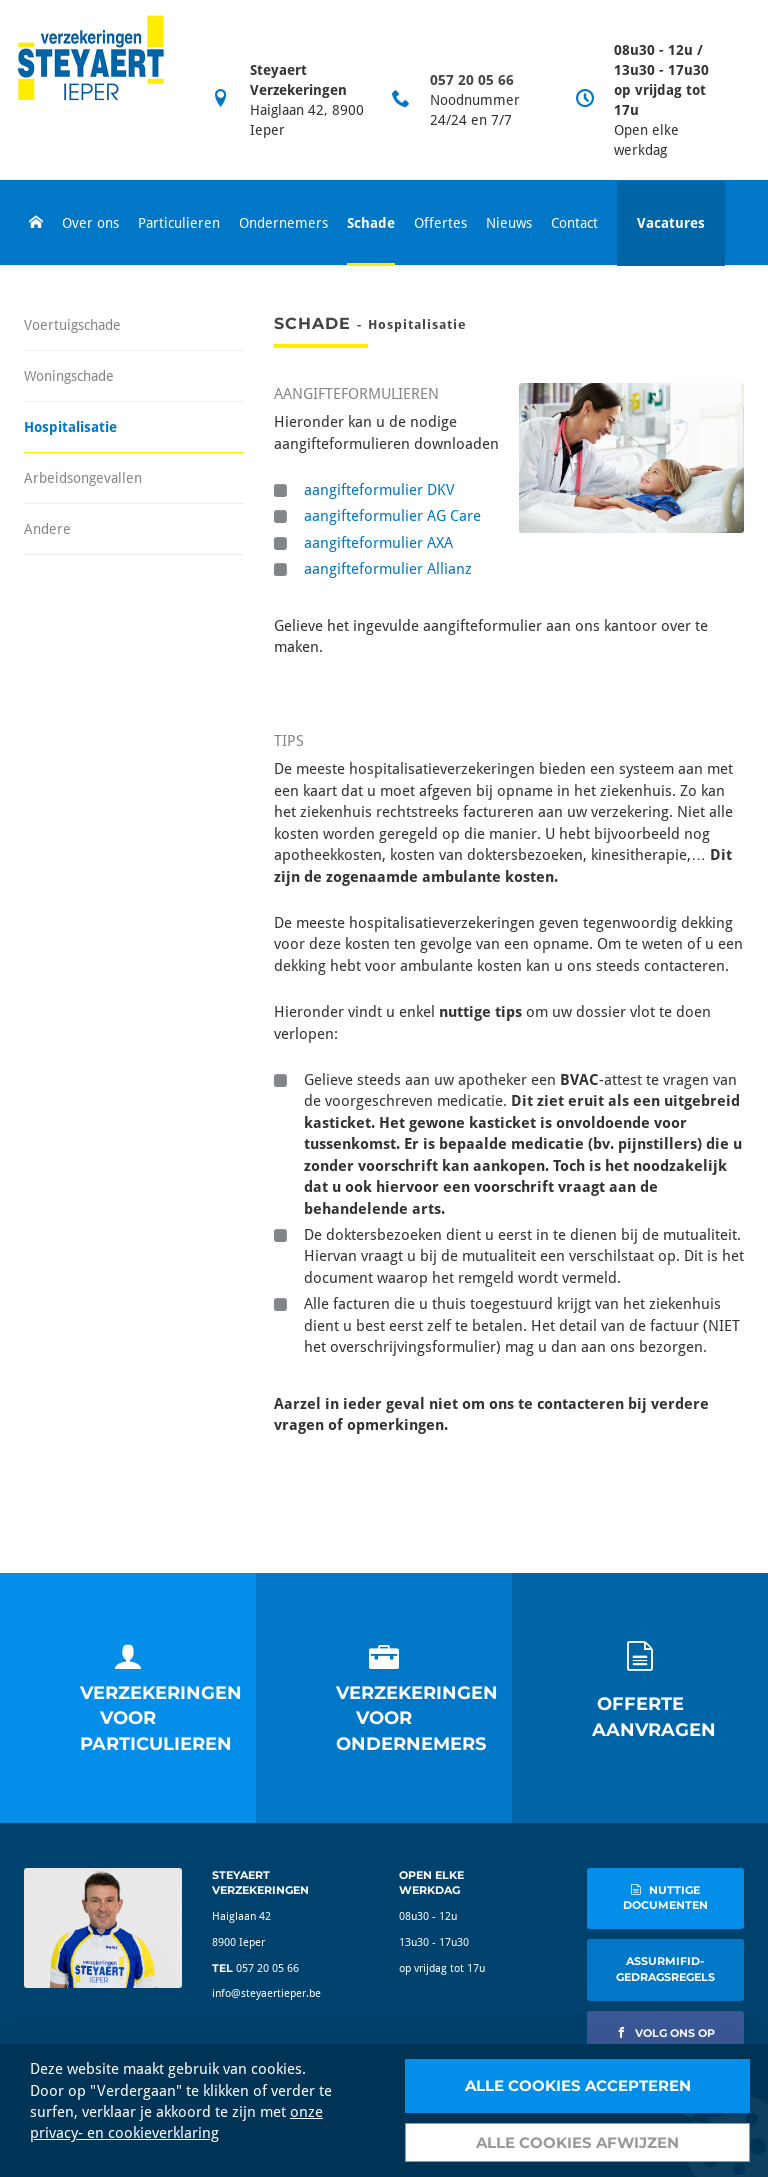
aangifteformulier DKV (379, 490)
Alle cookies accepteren (578, 2085)
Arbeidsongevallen (83, 478)
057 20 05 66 (472, 80)
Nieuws (509, 223)
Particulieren (179, 223)
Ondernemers (283, 223)
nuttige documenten (665, 1898)
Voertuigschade (72, 325)
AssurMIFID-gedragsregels (665, 1969)
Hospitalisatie (70, 427)
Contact (574, 223)
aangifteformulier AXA (378, 543)
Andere (47, 529)
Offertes (440, 223)
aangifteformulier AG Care (392, 516)
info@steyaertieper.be (266, 1993)
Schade (371, 223)
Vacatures (671, 223)
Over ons (90, 223)
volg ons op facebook (665, 2041)
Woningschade (69, 376)
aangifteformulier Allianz (388, 569)
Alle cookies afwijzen (577, 2142)
